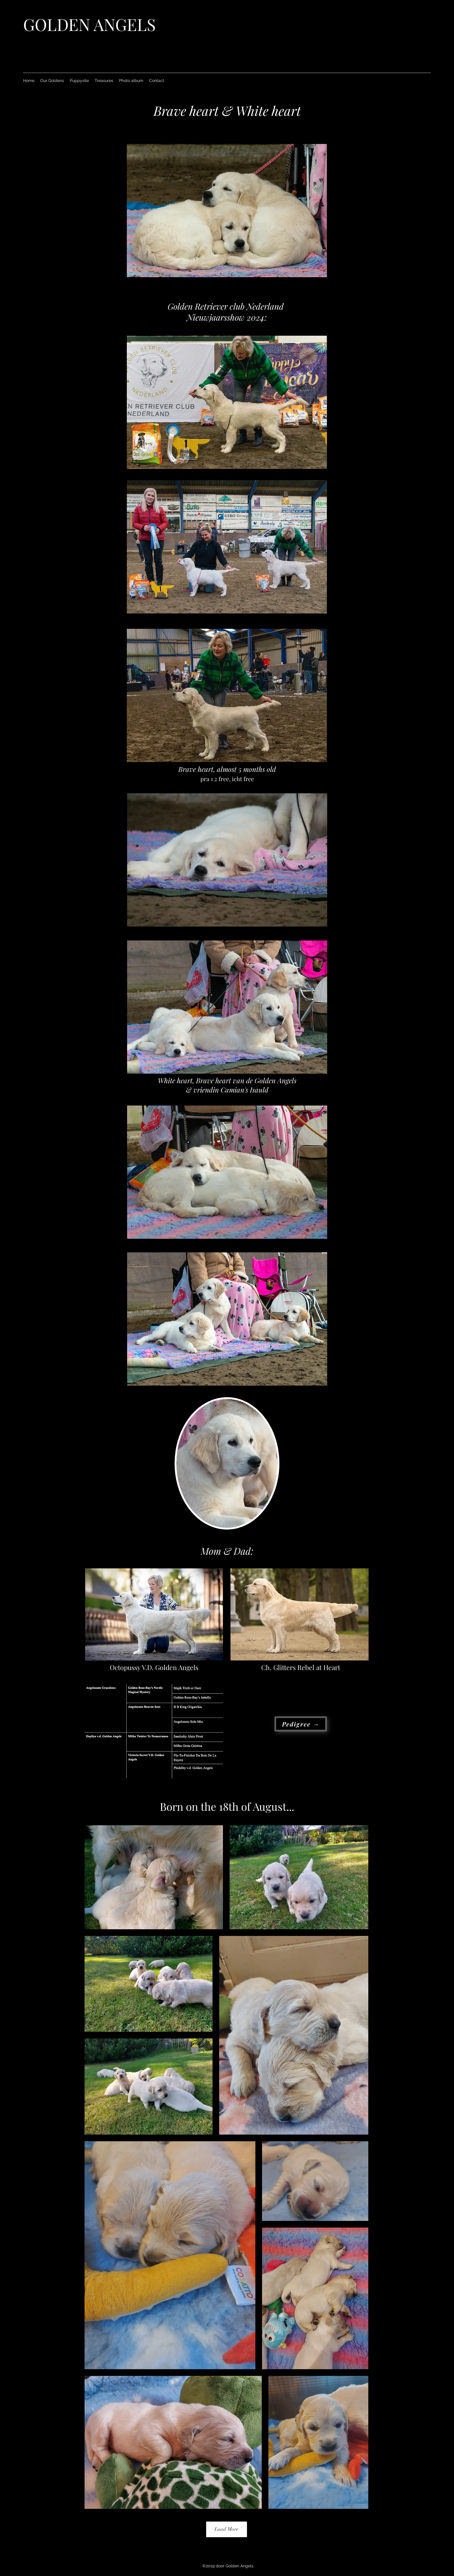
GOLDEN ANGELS (89, 24)
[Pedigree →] (301, 1724)
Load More (227, 2529)
